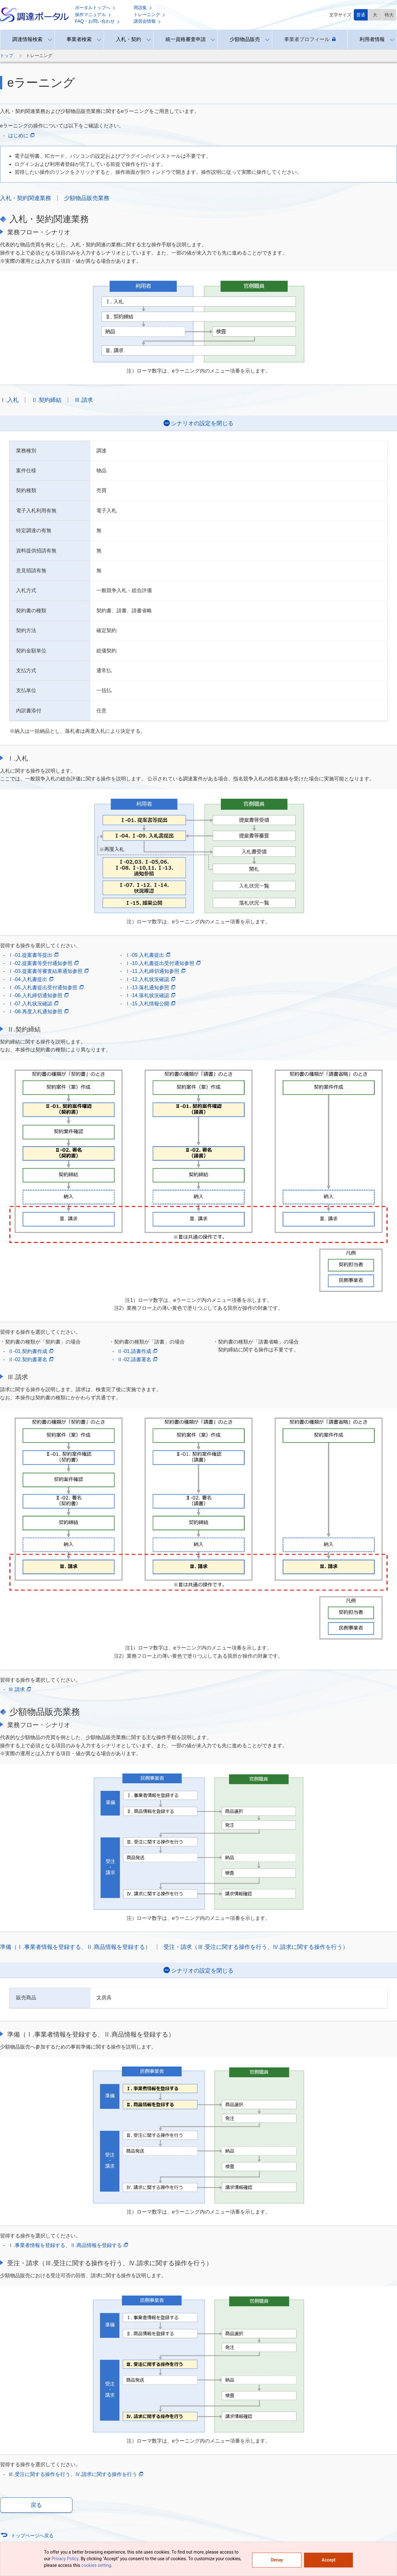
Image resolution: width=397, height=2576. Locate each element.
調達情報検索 (27, 39)
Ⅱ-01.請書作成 (137, 1351)
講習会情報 (147, 21)
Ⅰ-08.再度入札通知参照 (38, 1012)
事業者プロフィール (310, 39)
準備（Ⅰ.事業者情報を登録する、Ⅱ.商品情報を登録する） (75, 1947)
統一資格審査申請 (185, 39)
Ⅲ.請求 (83, 400)
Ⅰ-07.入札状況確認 (33, 1004)
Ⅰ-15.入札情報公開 (150, 1004)
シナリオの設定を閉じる (202, 423)
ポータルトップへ (95, 7)
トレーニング (149, 14)
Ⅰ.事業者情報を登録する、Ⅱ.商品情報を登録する (68, 2245)
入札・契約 (128, 39)
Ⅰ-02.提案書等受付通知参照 (43, 963)
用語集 (143, 7)
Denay (277, 2559)
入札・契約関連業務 (25, 198)
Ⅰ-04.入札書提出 (30, 979)
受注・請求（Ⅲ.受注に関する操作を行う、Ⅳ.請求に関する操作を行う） (256, 1947)
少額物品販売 (245, 39)
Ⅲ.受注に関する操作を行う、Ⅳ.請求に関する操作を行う (75, 2474)
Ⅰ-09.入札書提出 (147, 955)
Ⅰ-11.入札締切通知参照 (155, 971)
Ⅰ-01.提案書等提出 (33, 955)
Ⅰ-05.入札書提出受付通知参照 (45, 988)
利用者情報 (372, 39)
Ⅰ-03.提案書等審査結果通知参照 (48, 971)
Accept (329, 2559)
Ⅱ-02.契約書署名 (30, 1359)
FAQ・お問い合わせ (97, 21)
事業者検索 (79, 39)
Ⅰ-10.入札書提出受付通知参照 (162, 963)
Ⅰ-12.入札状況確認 (150, 979)
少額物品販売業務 (86, 198)
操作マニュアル (93, 14)
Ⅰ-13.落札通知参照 (150, 988)
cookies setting (96, 2565)
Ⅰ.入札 (9, 400)
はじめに (21, 135)
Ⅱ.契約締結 (46, 400)
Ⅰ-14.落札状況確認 (150, 995)
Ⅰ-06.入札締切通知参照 (38, 995)
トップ (6, 55)
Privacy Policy (65, 2558)
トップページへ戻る (32, 2535)
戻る (36, 2505)
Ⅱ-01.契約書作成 (30, 1351)
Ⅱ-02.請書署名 (137, 1359)
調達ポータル (34, 15)
